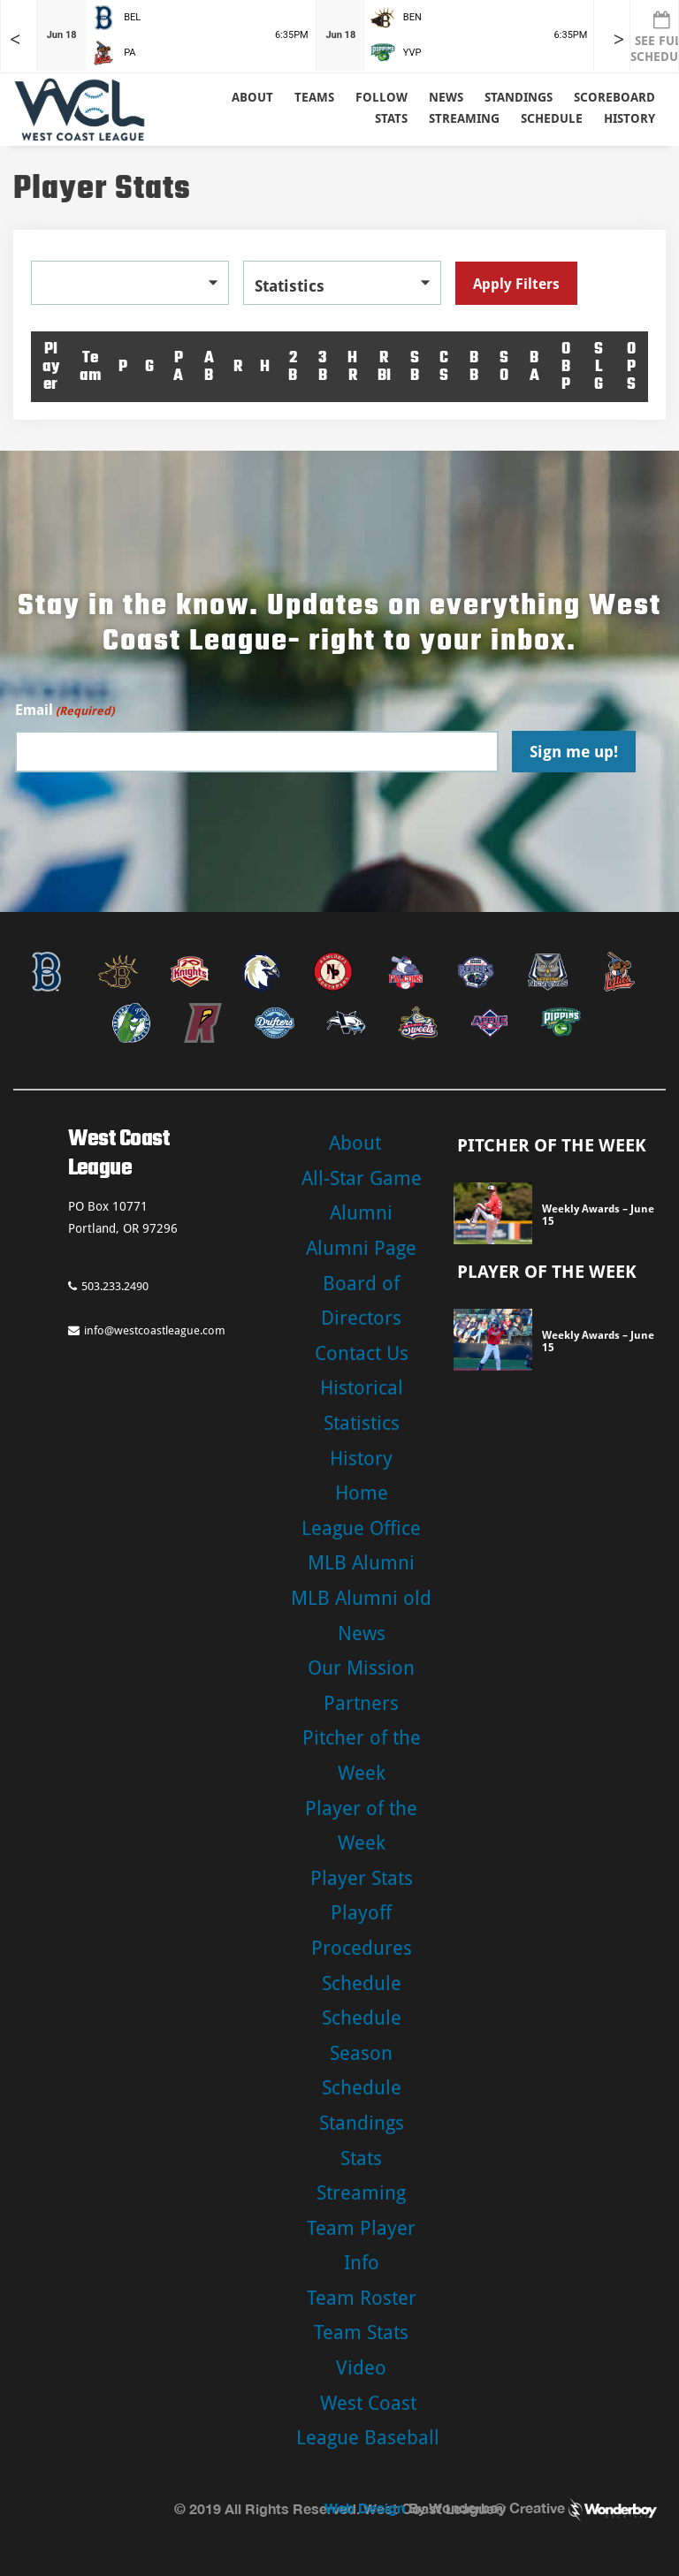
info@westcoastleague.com (146, 1330)
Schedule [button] (552, 118)
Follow (381, 97)
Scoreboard (614, 97)
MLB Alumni (361, 1563)
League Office (361, 1528)
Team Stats (361, 2332)
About (252, 97)
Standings (518, 97)
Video (361, 2368)
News (446, 97)
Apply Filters (516, 284)
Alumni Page (361, 1248)
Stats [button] (391, 118)
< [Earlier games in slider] (15, 39)
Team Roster (361, 2298)
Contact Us (361, 1353)
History (629, 118)
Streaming (464, 118)
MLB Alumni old (361, 1598)
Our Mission (361, 1668)
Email (64, 711)
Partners (361, 1703)
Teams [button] (314, 97)
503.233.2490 (108, 1286)
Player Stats (361, 1878)
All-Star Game (361, 1178)
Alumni (361, 1213)
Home (361, 1493)
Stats (361, 2158)
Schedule (361, 1983)
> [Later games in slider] (619, 39)
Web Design (364, 2507)
